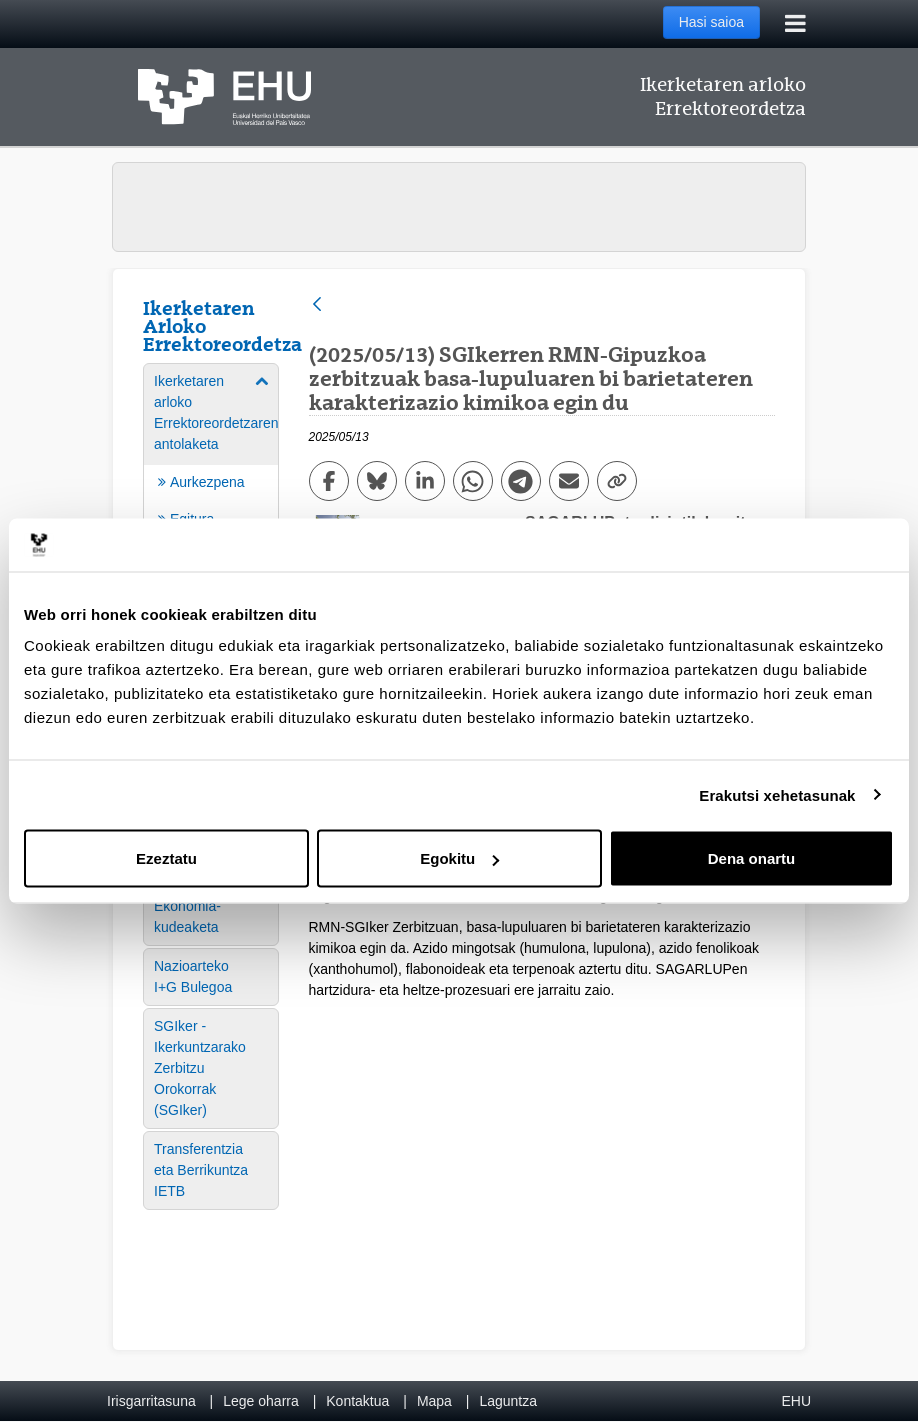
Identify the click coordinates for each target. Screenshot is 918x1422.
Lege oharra (261, 1401)
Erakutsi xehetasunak (777, 794)
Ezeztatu (166, 858)
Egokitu (459, 858)
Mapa (434, 1401)
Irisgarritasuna (151, 1401)
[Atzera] (317, 305)
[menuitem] (211, 917)
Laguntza (508, 1401)
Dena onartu (752, 858)
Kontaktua (357, 1401)
